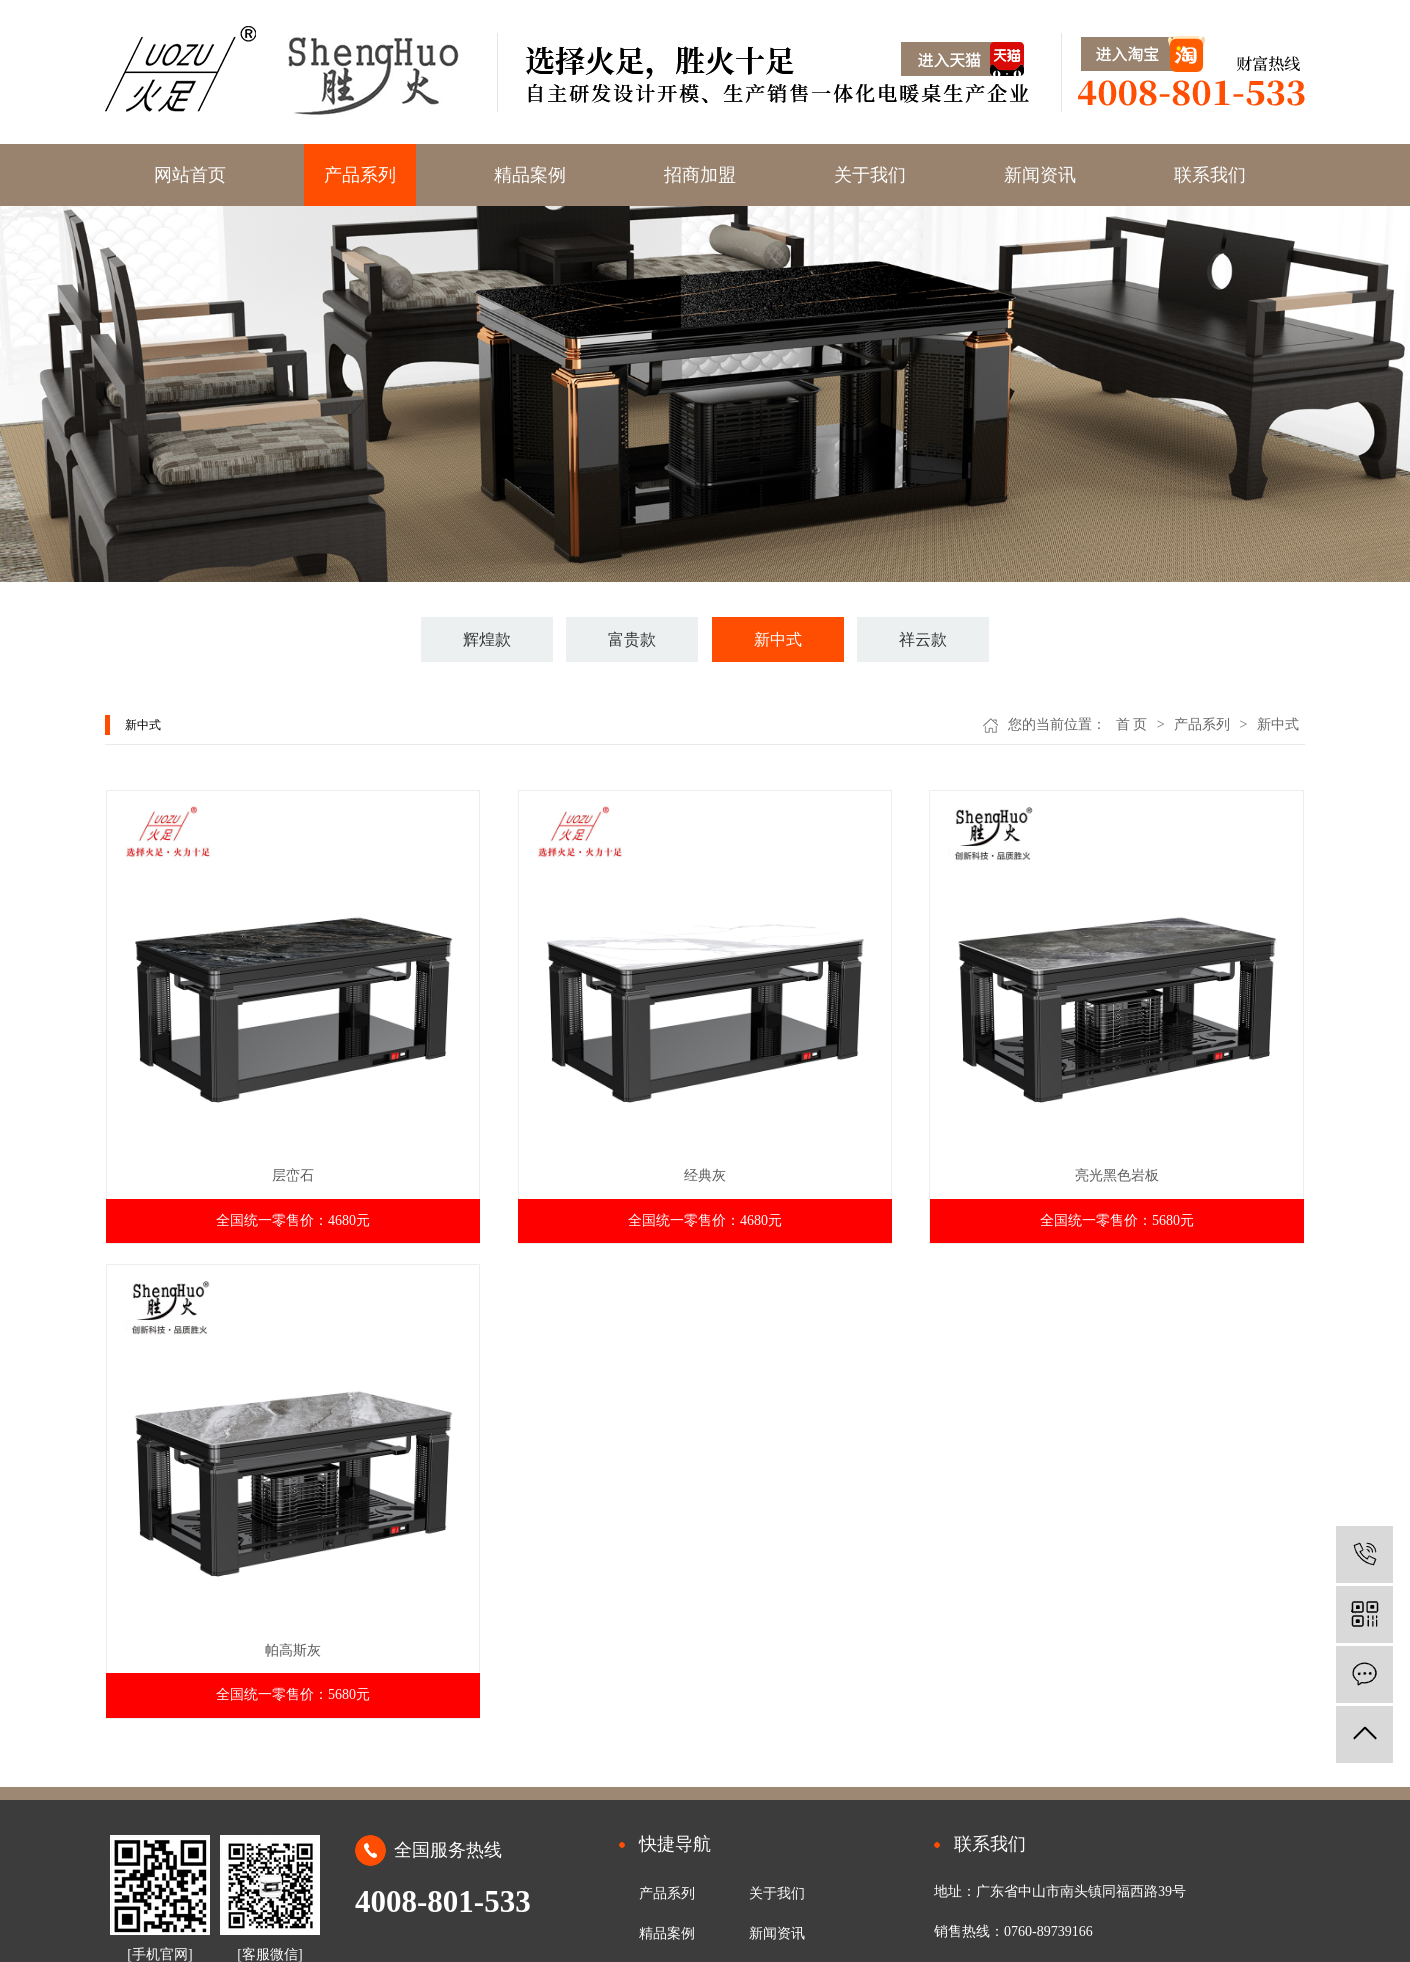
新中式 (778, 639)
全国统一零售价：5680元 (1117, 1220)
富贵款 (632, 639)
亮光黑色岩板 (1117, 1175)
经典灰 (705, 1175)
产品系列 (360, 175)
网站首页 (190, 175)
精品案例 (530, 175)
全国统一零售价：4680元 (293, 1220)
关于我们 (870, 175)
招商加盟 (700, 175)
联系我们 (1210, 175)
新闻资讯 (1040, 175)
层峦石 (293, 1175)
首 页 (1132, 724)
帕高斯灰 (293, 1650)
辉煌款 (487, 639)
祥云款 (923, 639)
